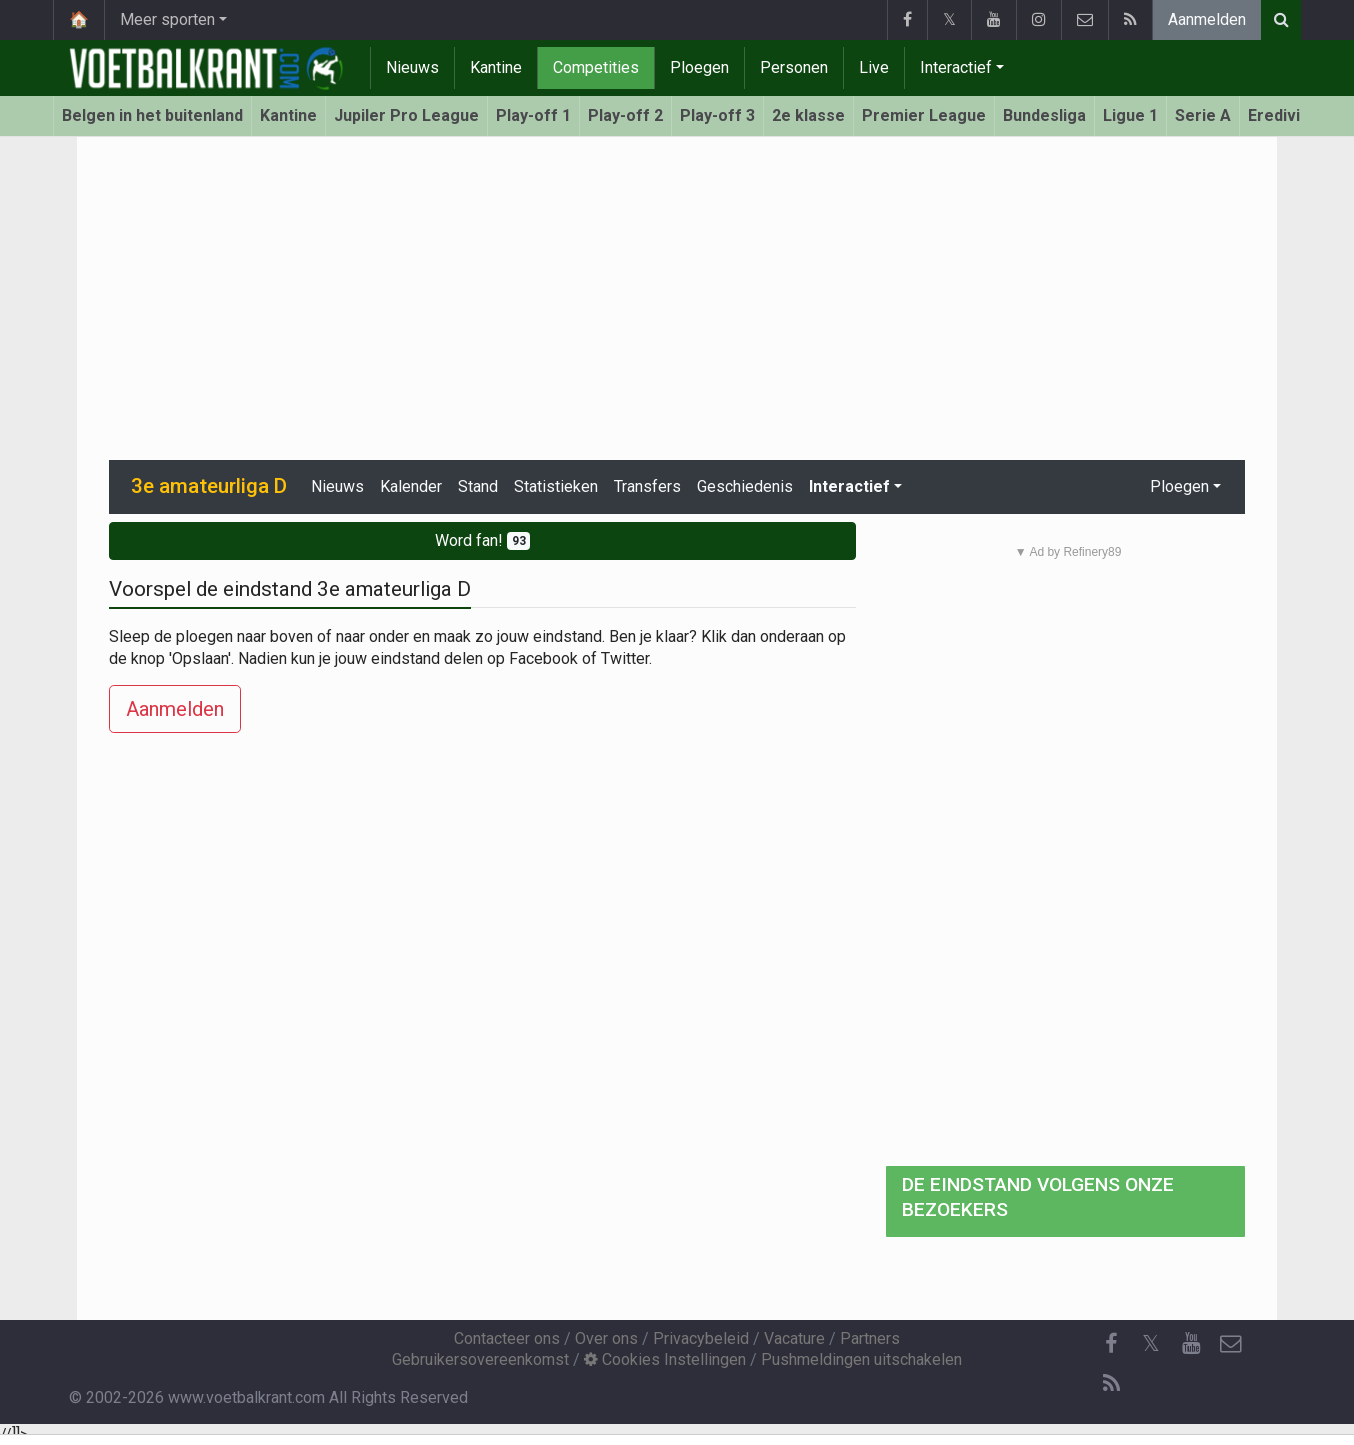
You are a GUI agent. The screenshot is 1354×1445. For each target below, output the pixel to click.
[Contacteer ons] (1231, 1344)
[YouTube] (1191, 1344)
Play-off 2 (625, 115)
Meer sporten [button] (167, 19)
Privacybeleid (701, 1338)
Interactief (956, 67)
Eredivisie (1285, 115)
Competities (596, 67)
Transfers (647, 486)
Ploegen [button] (1179, 486)
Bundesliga (1044, 115)
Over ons (606, 1338)
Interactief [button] (849, 486)
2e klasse (808, 115)
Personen (794, 67)
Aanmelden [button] (175, 709)
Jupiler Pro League (406, 115)
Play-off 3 (717, 115)
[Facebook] (1111, 1344)
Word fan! (483, 540)
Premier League (924, 115)
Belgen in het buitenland (152, 115)
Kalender (411, 486)
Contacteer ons (507, 1338)
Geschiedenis (745, 486)
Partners (870, 1338)
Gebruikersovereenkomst (480, 1359)
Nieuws (412, 67)
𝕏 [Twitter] (1151, 1343)
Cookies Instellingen (665, 1359)
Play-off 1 (533, 115)
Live (874, 67)
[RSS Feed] (1111, 1384)
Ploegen (699, 67)
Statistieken (556, 486)
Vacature (794, 1338)
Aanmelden (1207, 19)
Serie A (1203, 115)
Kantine (496, 67)
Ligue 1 (1130, 115)
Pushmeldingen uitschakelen (861, 1359)
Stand (478, 486)
